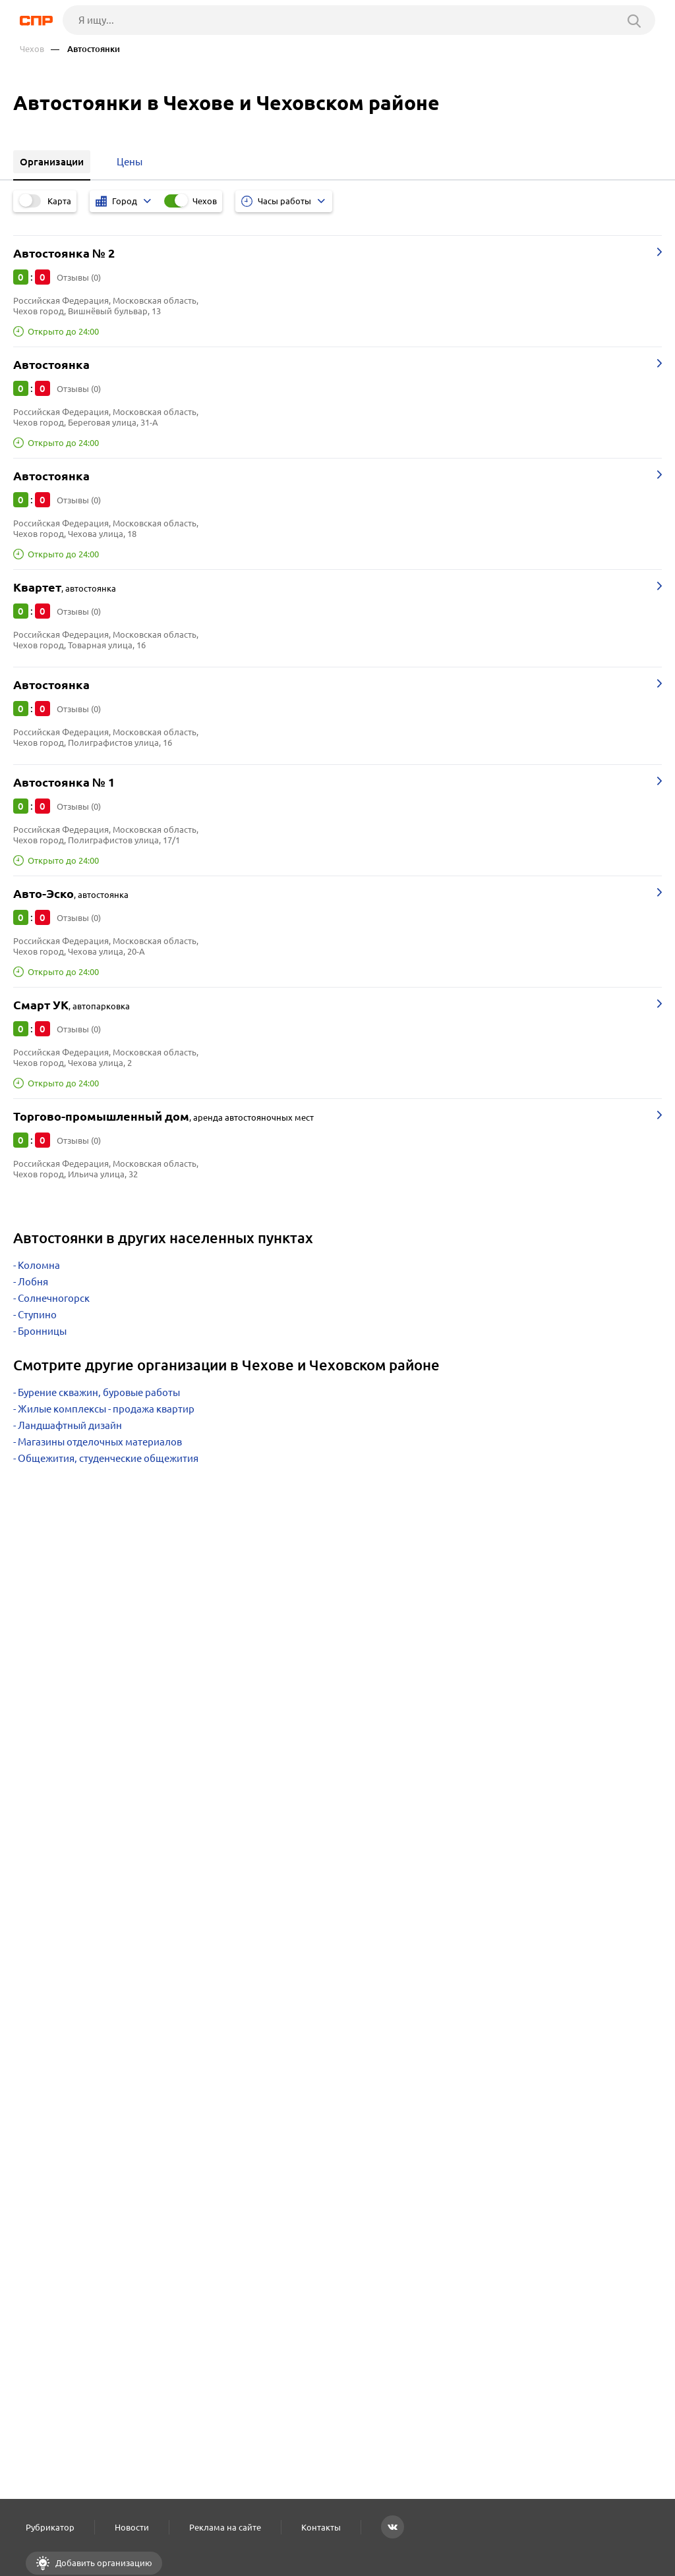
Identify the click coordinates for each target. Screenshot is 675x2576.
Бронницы (42, 1331)
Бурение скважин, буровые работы (99, 1392)
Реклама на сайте (225, 2527)
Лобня (33, 1282)
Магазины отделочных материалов (100, 1442)
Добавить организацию (102, 2563)
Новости (132, 2527)
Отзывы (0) (79, 277)
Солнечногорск (54, 1298)
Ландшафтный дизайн (70, 1425)
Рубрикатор (50, 2527)
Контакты (321, 2527)
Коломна (39, 1265)
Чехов (32, 49)
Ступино (37, 1315)
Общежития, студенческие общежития (108, 1458)
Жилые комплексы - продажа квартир (106, 1409)
